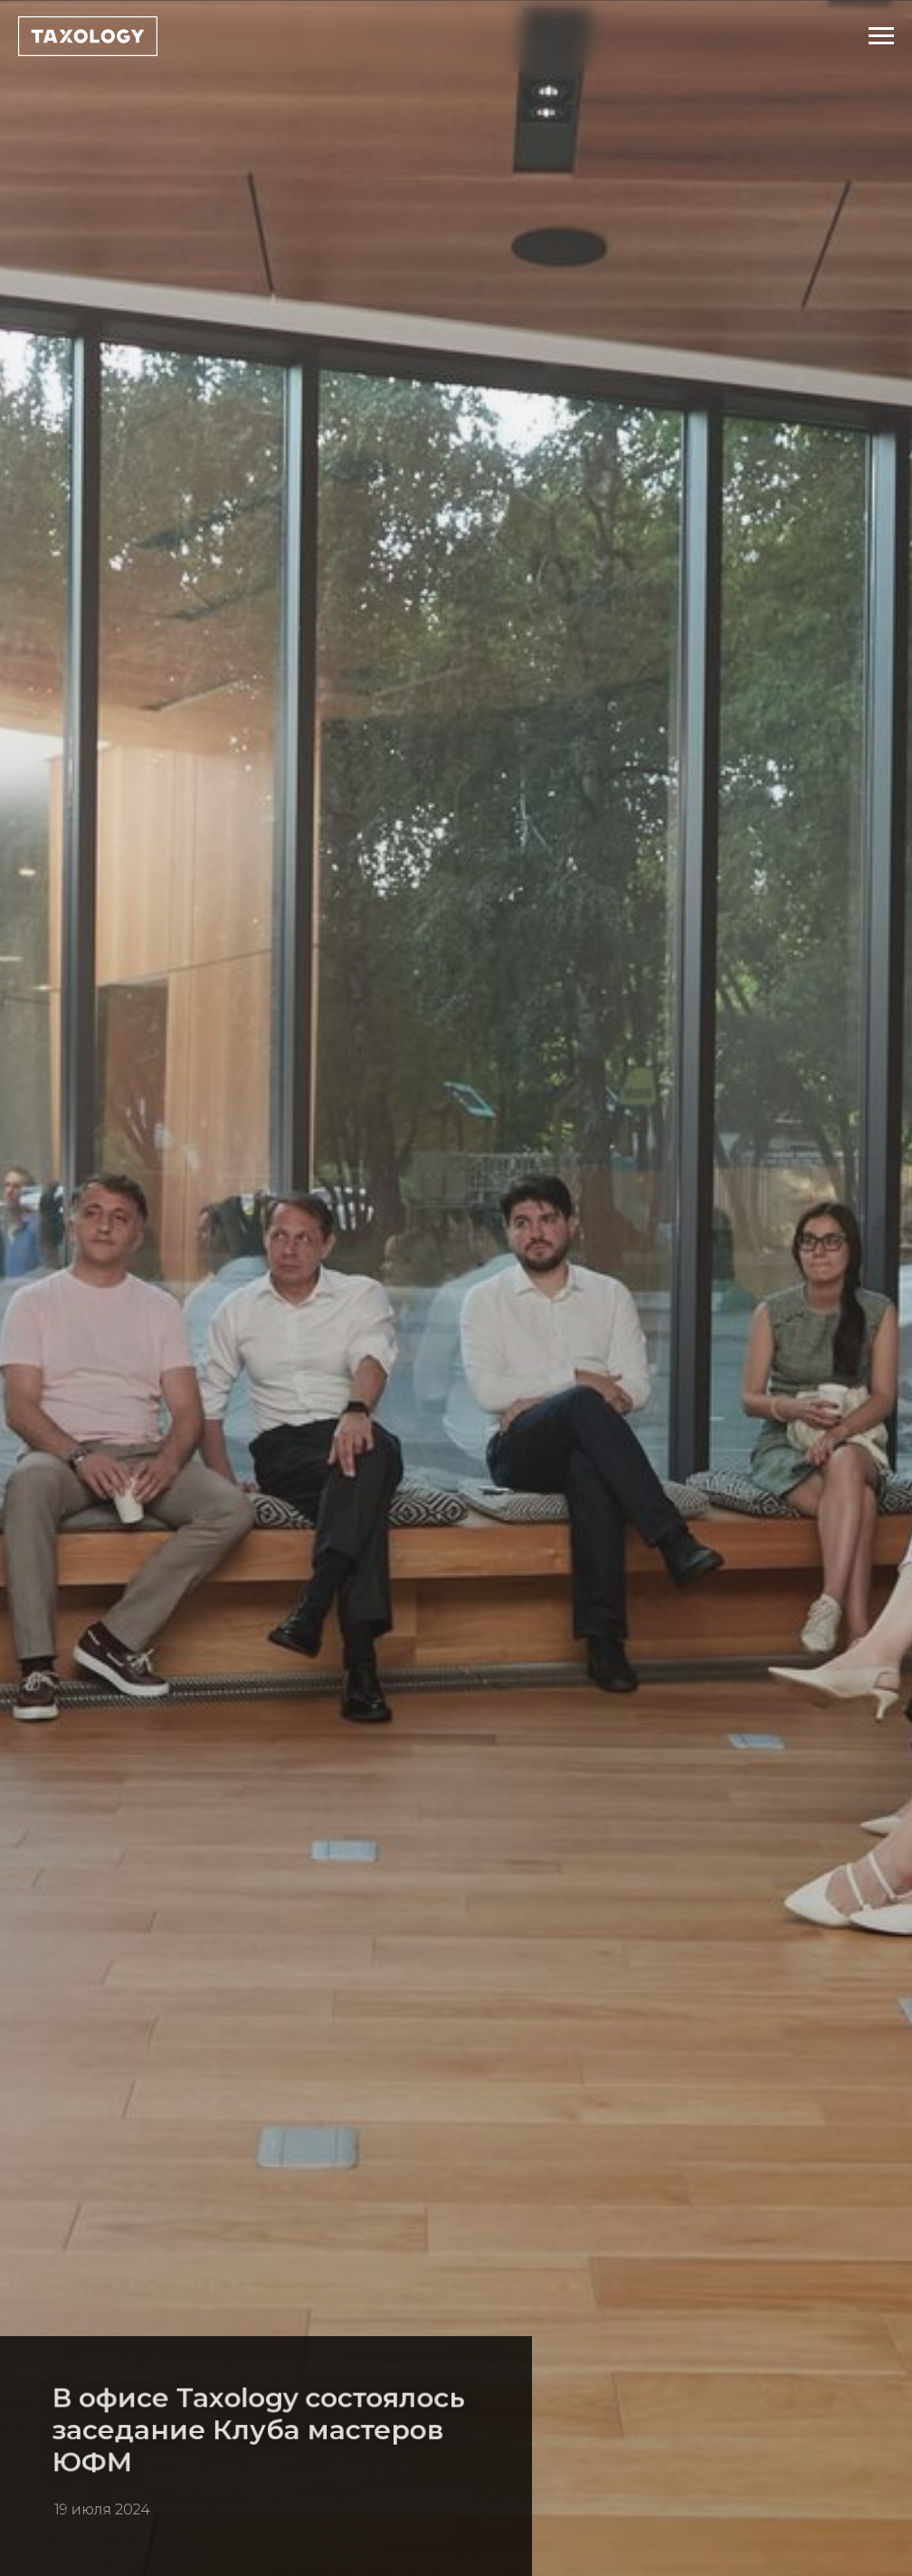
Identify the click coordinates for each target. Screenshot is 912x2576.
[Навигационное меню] (881, 36)
